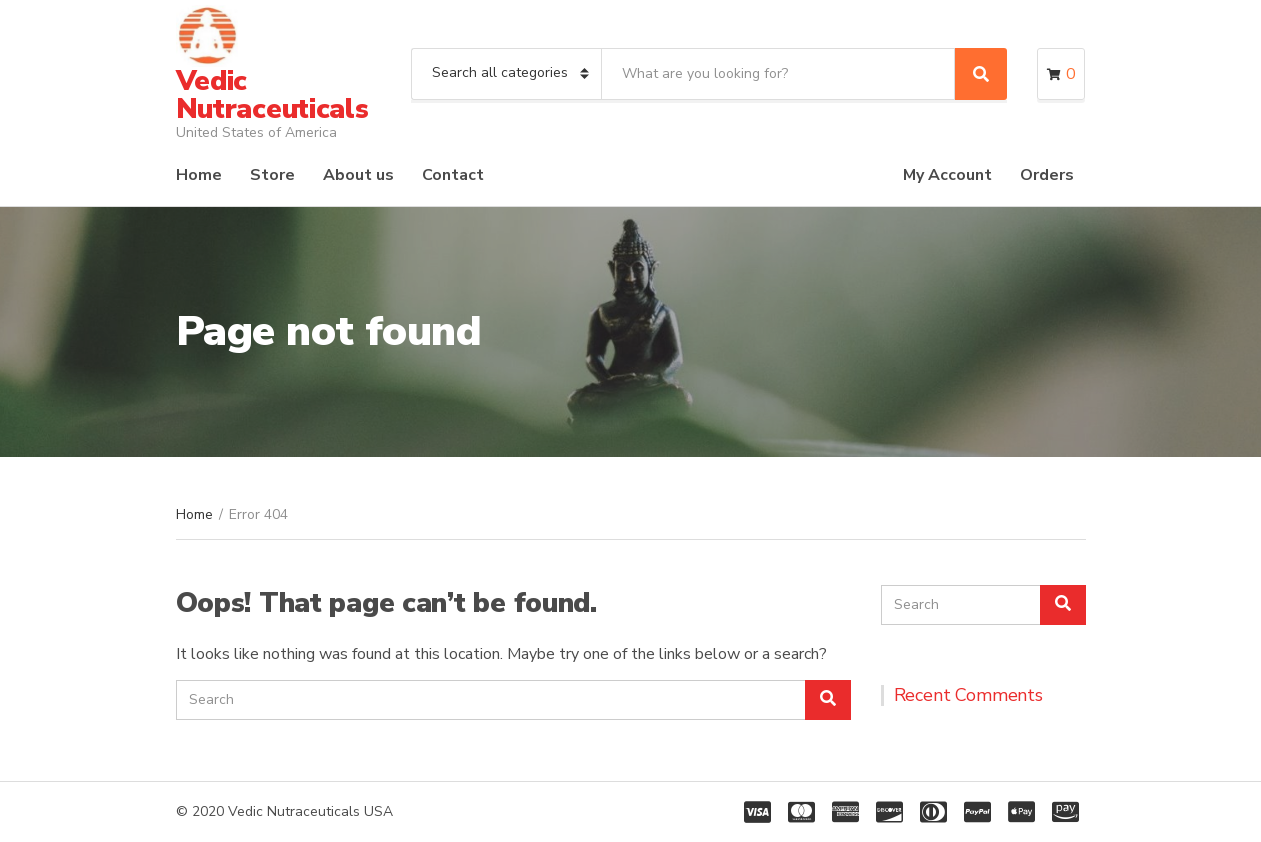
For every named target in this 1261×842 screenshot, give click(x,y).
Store (272, 175)
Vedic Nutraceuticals (272, 95)
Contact (453, 175)
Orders (1047, 175)
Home (199, 175)
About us (358, 175)
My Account (947, 175)
